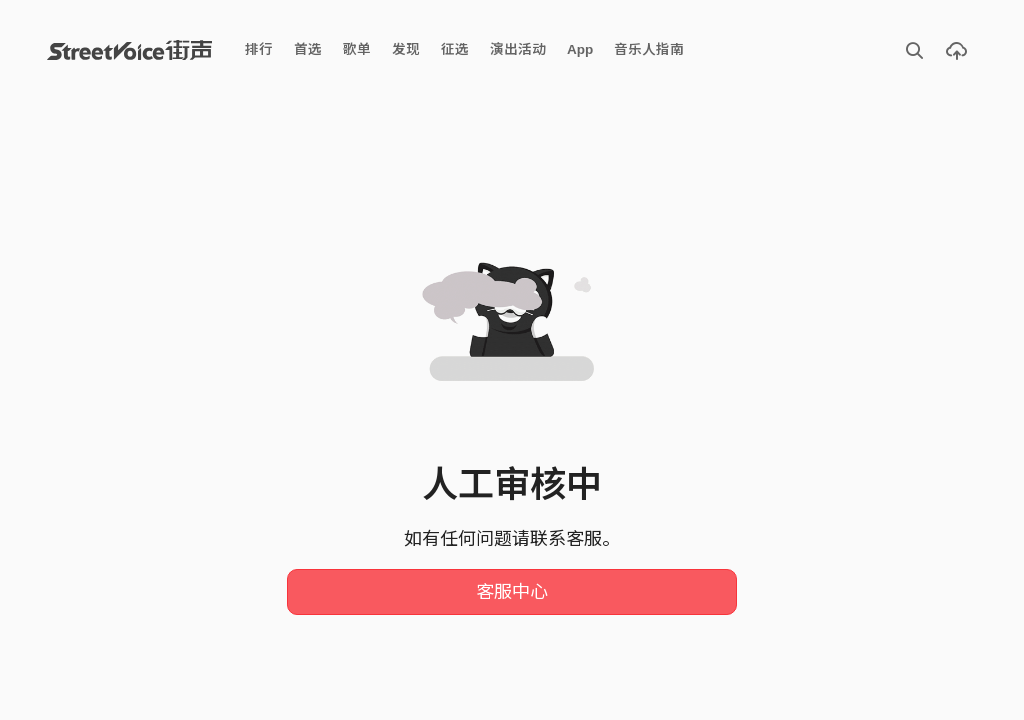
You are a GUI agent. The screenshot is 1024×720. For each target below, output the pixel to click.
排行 (259, 49)
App (580, 49)
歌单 (357, 49)
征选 (455, 49)
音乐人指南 (649, 49)
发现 (406, 49)
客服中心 (512, 592)
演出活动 (518, 49)
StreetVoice (129, 50)
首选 (308, 49)
